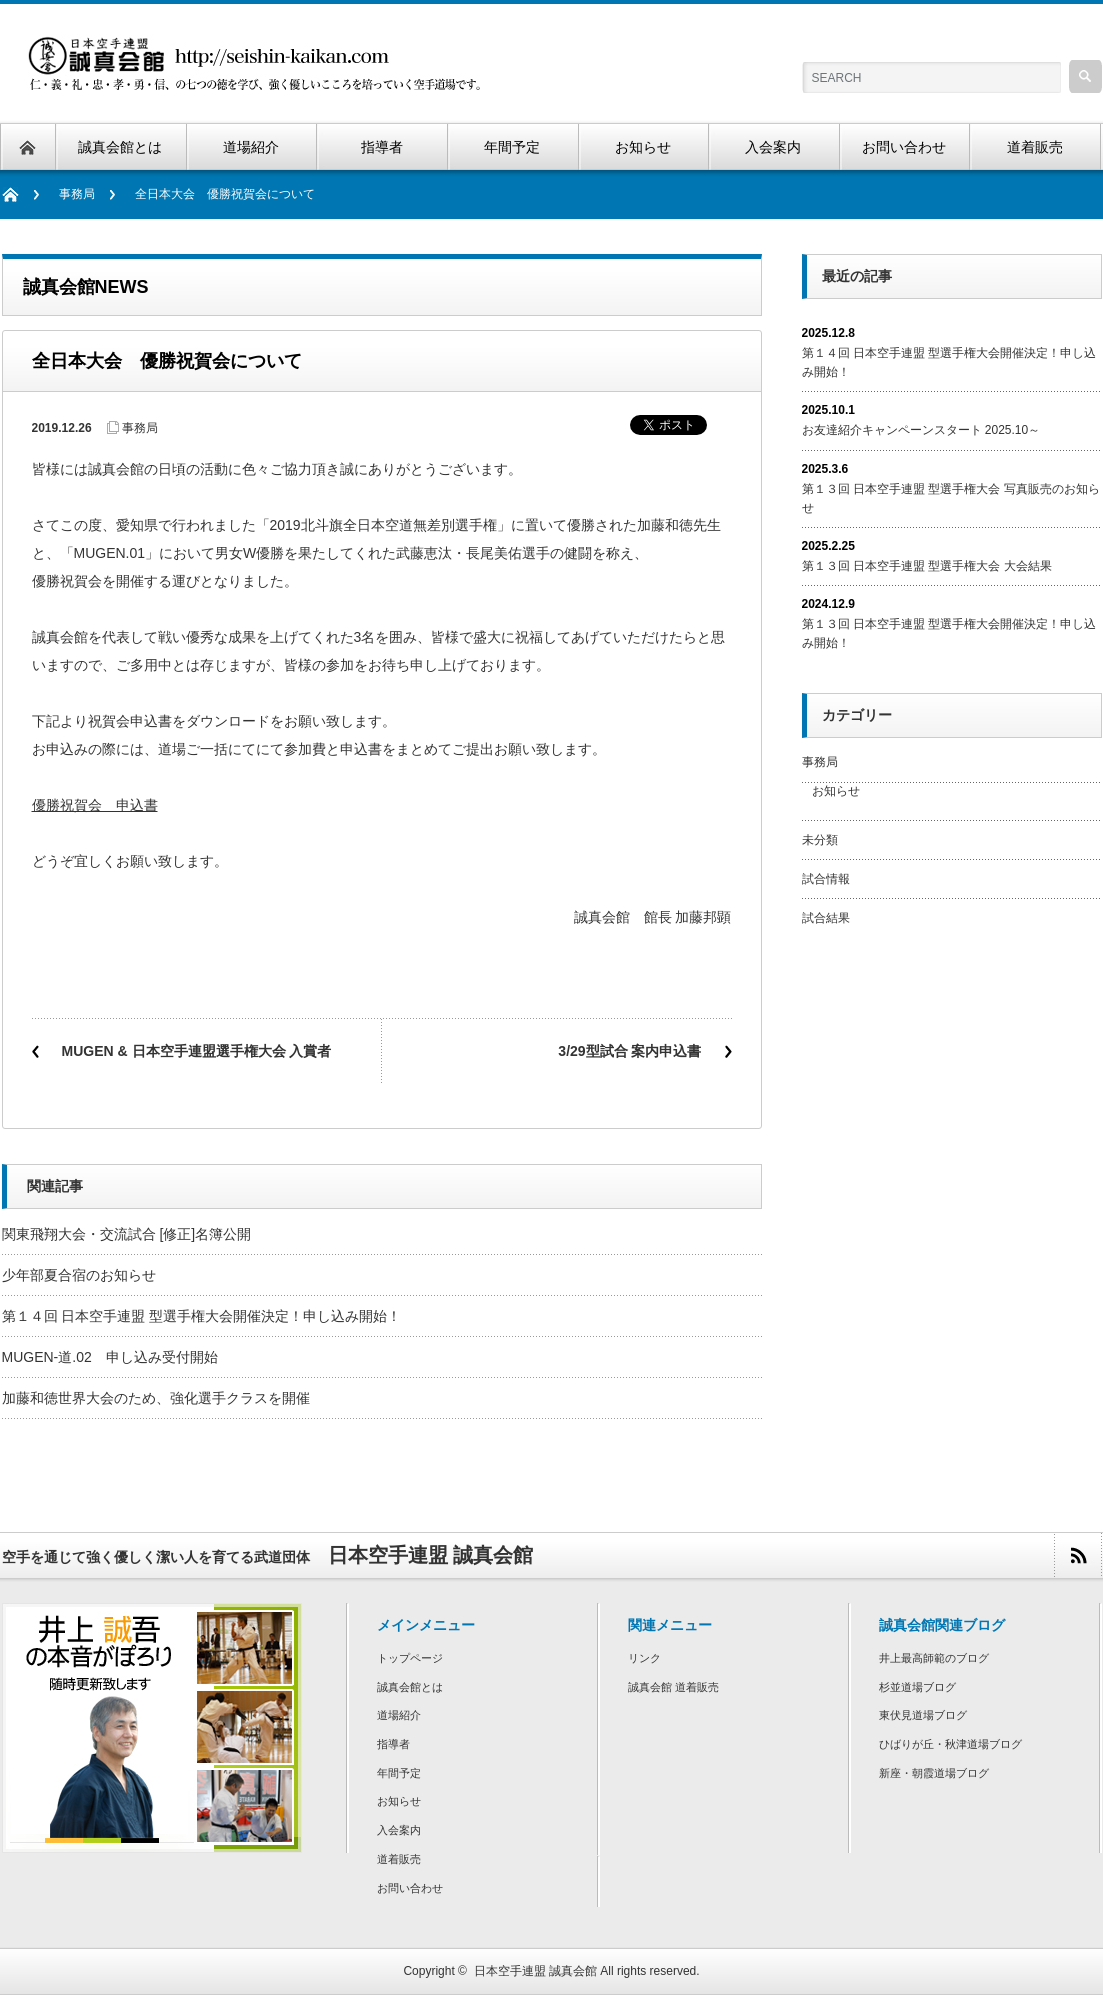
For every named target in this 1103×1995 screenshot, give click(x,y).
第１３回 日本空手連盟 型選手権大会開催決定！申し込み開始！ (949, 633)
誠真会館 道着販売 (673, 1687)
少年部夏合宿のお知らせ (79, 1275)
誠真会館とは (410, 1687)
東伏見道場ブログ (923, 1715)
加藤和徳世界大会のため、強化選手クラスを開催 (156, 1398)
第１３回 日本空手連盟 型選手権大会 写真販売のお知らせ (951, 498)
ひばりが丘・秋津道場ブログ (950, 1744)
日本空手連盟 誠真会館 (535, 1971)
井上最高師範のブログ (934, 1658)
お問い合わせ (410, 1888)
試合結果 (826, 918)
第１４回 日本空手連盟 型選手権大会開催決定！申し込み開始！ (202, 1316)
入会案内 (399, 1830)
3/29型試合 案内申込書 (629, 1051)
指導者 (393, 1744)
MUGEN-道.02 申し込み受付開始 (110, 1357)
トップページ (410, 1658)
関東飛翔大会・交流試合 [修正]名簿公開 (134, 1234)
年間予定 (399, 1773)
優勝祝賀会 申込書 (95, 805)
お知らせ (836, 791)
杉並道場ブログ (917, 1687)
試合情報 (826, 879)
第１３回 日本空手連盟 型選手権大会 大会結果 (927, 566)
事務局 (77, 194)
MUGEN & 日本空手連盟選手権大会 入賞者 (197, 1051)
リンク (644, 1658)
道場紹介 (399, 1715)
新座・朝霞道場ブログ (934, 1773)
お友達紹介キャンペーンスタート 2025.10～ (921, 430)
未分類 (820, 840)
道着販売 (399, 1859)
